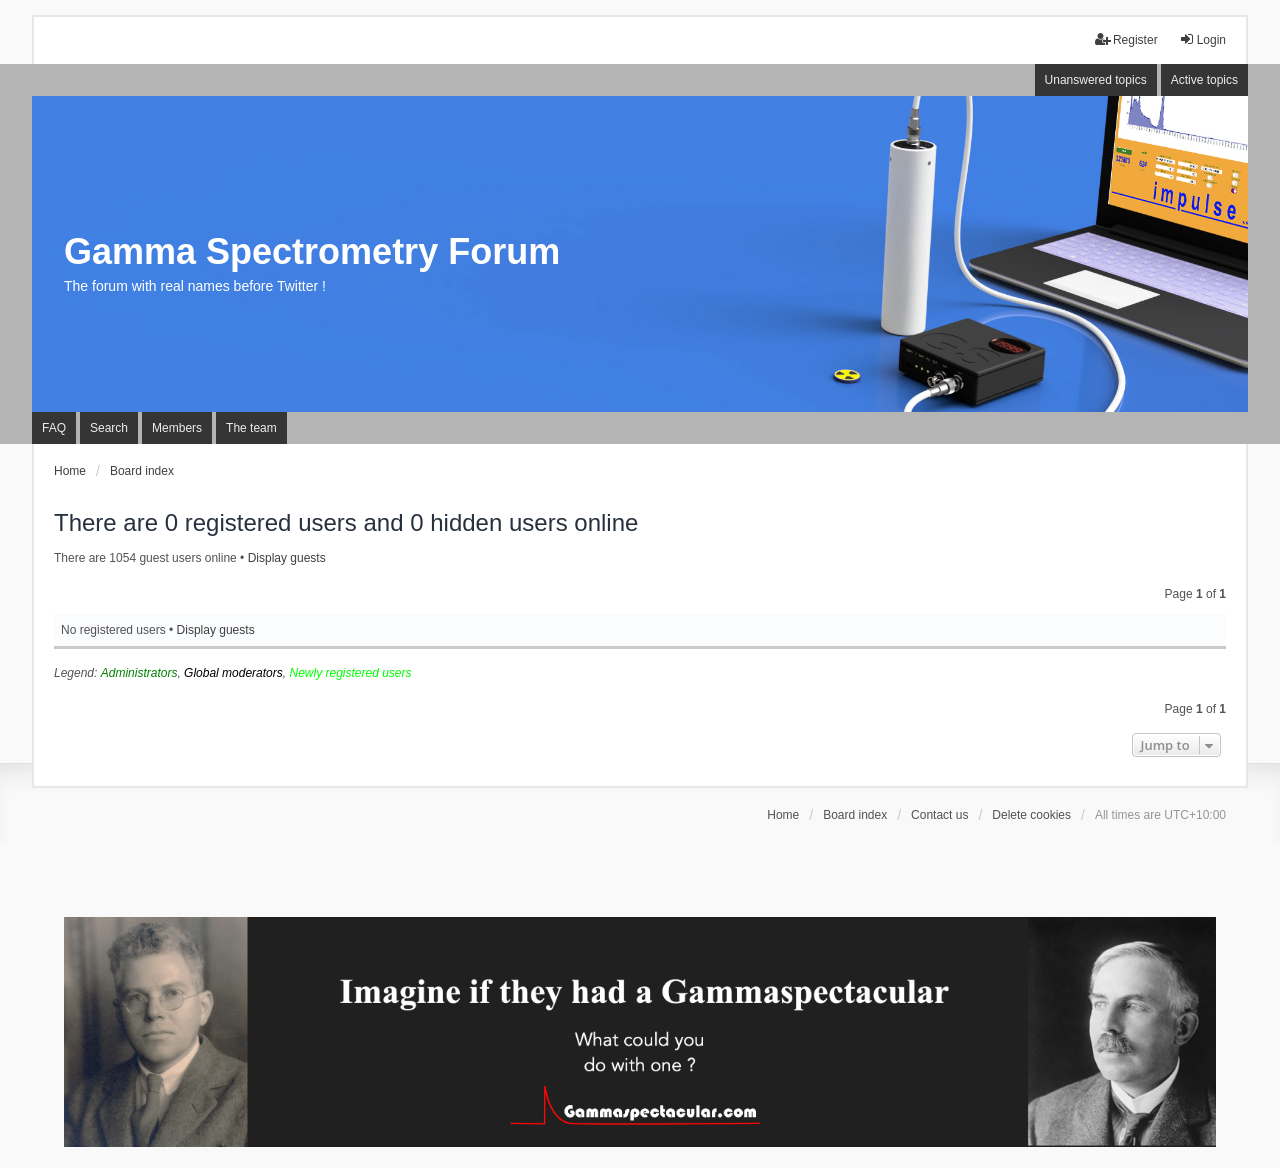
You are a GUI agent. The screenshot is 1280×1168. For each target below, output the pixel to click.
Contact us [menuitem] (939, 815)
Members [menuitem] (177, 428)
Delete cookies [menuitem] (1031, 815)
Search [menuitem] (109, 428)
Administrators (139, 673)
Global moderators (233, 673)
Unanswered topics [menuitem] (1096, 80)
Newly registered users (350, 673)
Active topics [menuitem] (1204, 80)
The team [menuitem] (251, 428)
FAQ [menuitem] (54, 428)
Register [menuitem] (1126, 39)
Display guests (287, 558)
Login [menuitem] (1202, 39)
